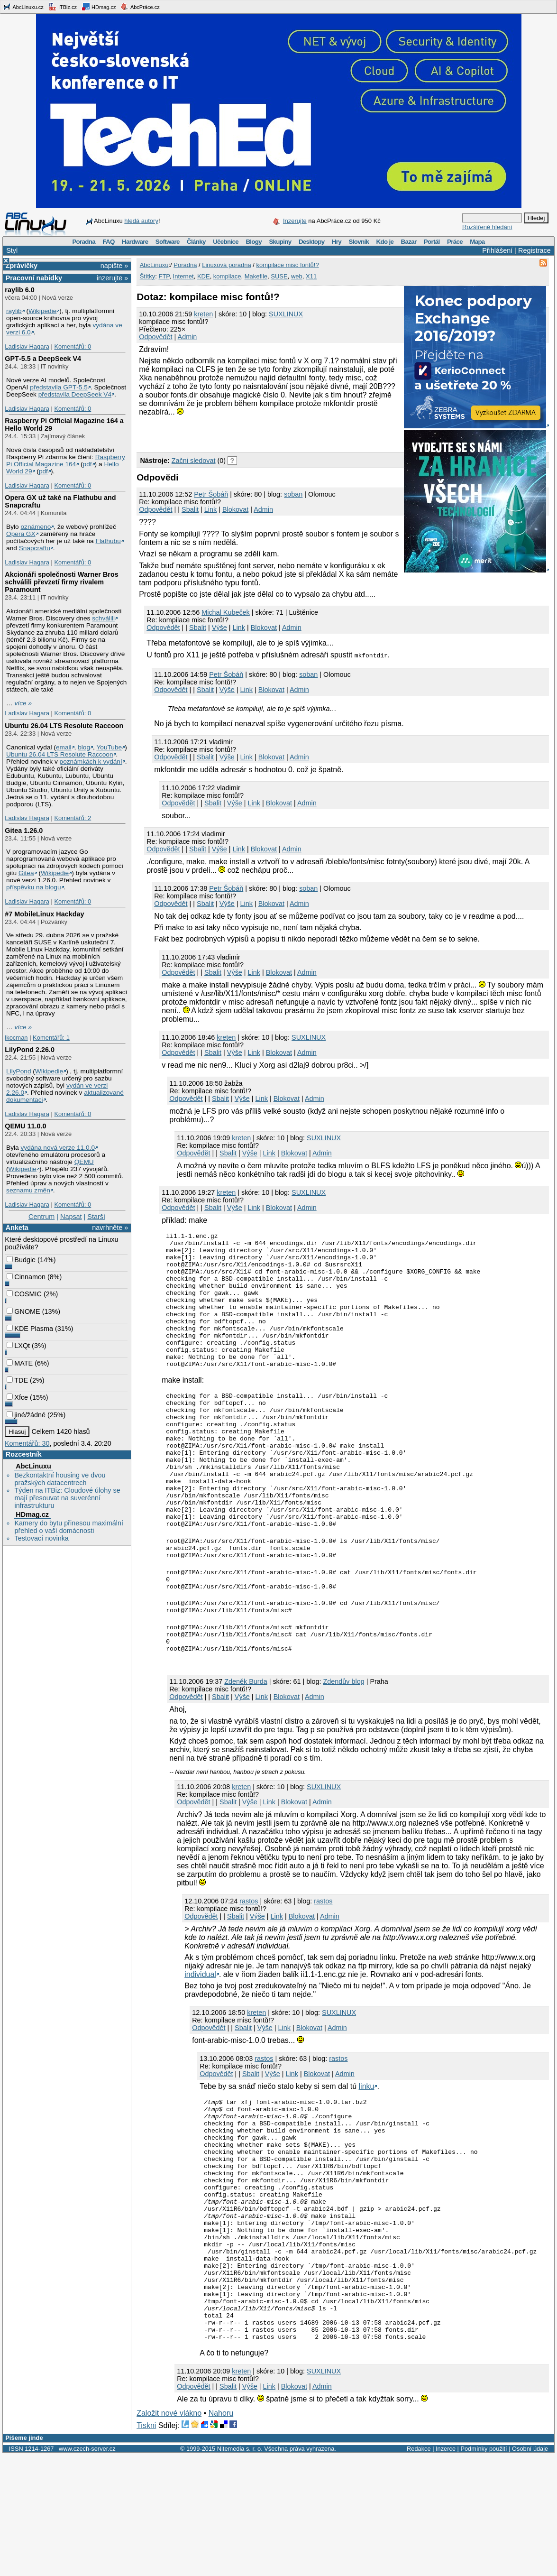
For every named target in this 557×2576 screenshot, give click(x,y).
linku (366, 2159)
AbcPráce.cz (139, 6)
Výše (219, 627)
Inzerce (446, 2569)
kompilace (227, 276)
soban (293, 494)
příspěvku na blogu (33, 887)
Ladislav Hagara (27, 346)
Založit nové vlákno (169, 2534)
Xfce (17, 1397)
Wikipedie (42, 310)
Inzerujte (295, 220)
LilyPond (18, 1071)
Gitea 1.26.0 (24, 830)
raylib (14, 310)
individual (200, 2047)
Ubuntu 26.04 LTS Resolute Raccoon (64, 725)
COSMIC (24, 1294)
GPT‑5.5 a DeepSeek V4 (43, 358)
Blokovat (235, 509)
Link (210, 509)
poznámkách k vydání (91, 761)
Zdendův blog (344, 1754)
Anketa (17, 1227)
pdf (87, 464)
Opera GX (21, 533)
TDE (17, 1380)
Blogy (254, 241)
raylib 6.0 (19, 290)
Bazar (409, 241)
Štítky (147, 276)
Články (196, 241)
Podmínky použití (483, 2569)
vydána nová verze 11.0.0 (57, 1147)
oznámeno (35, 526)
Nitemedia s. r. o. (240, 2569)
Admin (187, 337)
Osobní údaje (530, 2569)
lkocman (16, 1037)
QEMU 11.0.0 (25, 1126)
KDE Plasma (30, 1328)
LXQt (18, 1345)
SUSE (279, 276)
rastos (248, 1973)
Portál (432, 241)
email (64, 747)
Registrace (534, 250)
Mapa (477, 241)
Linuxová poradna (226, 264)
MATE (20, 1363)
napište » (114, 265)
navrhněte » (110, 1227)
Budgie (21, 1260)
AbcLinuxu (33, 1466)
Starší (96, 1216)
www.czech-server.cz (87, 2569)
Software (167, 241)
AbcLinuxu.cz (23, 6)
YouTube (109, 747)
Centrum (41, 1216)
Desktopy (312, 241)
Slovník (358, 241)
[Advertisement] (247, 433)
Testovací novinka (41, 1538)
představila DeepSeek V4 (74, 394)
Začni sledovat (194, 460)
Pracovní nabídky (34, 278)
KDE (203, 276)
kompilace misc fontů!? (287, 264)
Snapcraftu (34, 548)
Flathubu (108, 541)
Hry (336, 241)
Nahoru (221, 2534)
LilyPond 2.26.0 (30, 1049)
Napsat (71, 1216)
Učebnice (225, 241)
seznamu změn (28, 1190)
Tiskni (146, 2546)
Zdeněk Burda (245, 1754)
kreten (203, 314)
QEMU (84, 1161)
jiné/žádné (26, 1415)
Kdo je (384, 241)
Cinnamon (26, 1277)
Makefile (256, 276)
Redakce (419, 2569)
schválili (103, 618)
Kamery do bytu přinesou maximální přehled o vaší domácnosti (68, 1526)
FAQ (108, 241)
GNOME (23, 1311)
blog (84, 747)
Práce (455, 241)
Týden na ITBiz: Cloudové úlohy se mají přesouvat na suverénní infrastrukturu (67, 1498)
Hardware (135, 241)
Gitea (26, 873)
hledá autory (141, 220)
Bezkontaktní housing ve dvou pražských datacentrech (59, 1479)
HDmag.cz (99, 6)
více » (23, 703)
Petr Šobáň (211, 494)
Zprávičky (21, 265)
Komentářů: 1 (51, 1037)
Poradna (83, 241)
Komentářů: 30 (27, 1443)
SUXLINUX (286, 314)
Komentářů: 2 (72, 818)
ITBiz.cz (62, 6)
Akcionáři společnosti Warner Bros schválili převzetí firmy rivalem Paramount (61, 582)
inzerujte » (112, 278)
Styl (12, 250)
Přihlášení (497, 250)
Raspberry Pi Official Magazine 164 (65, 460)
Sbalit (190, 509)
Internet (183, 276)
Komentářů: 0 (72, 346)
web (296, 276)
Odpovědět (155, 337)
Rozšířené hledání (487, 227)
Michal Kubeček (225, 612)
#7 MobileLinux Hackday (44, 914)
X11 (311, 276)
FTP (163, 276)
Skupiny (280, 241)
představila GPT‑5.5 (59, 387)
